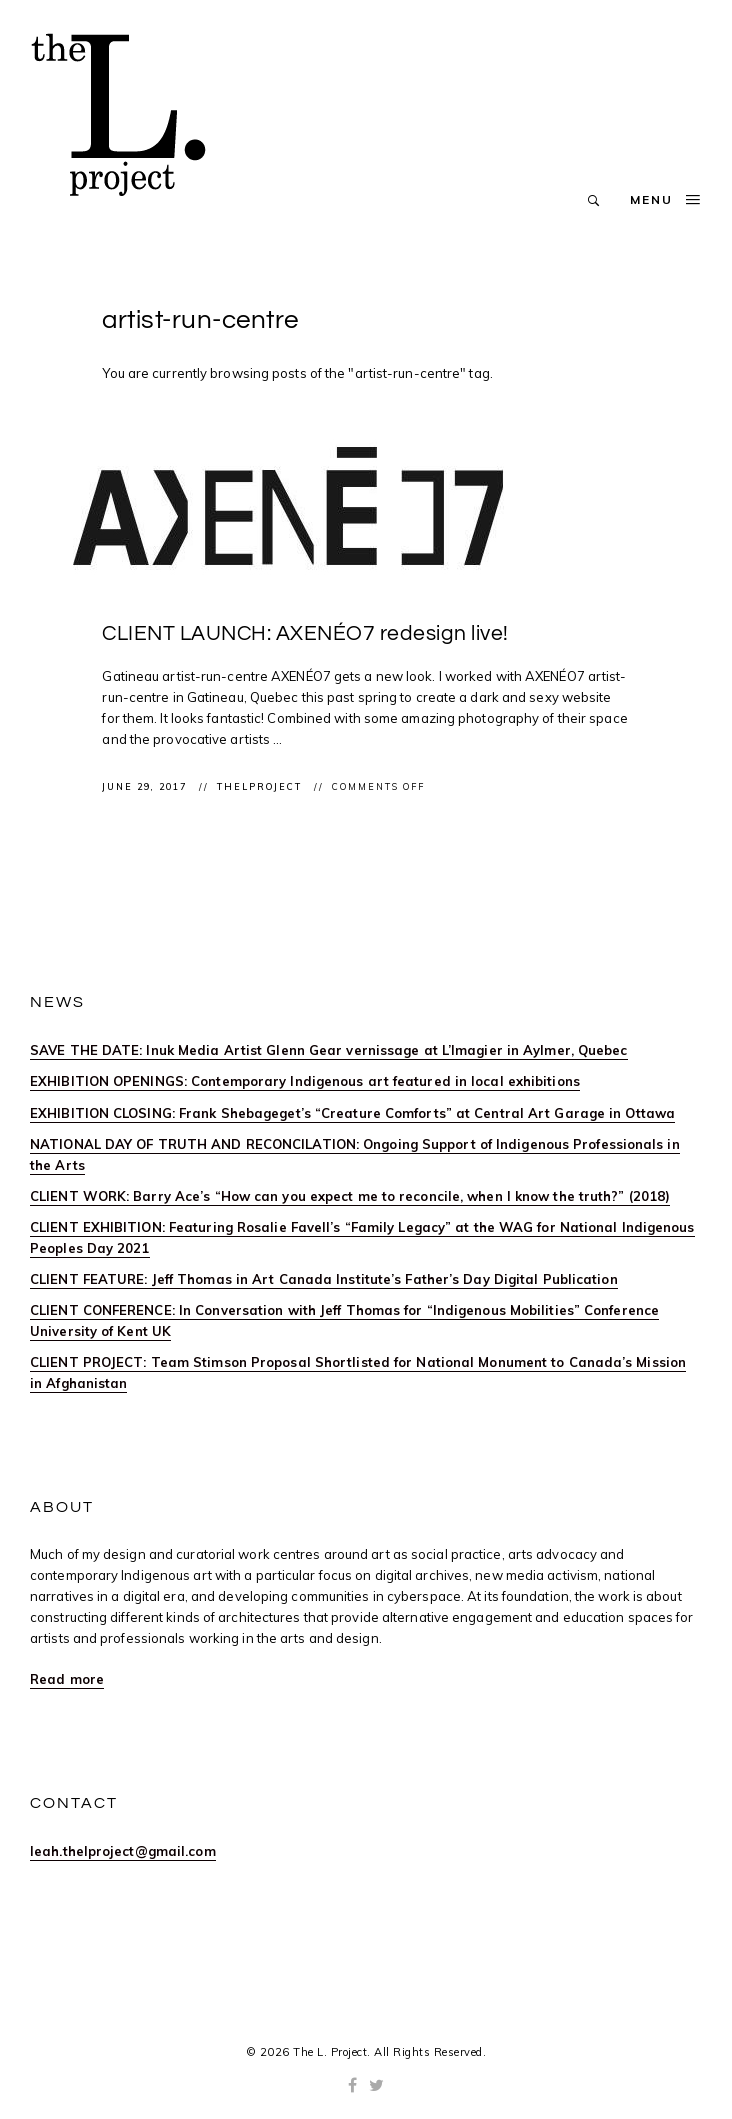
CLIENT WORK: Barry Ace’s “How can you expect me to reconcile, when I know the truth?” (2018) (350, 1196)
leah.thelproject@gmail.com (123, 1851)
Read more (67, 1679)
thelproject (261, 786)
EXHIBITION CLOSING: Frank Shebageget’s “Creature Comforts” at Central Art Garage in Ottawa (352, 1113)
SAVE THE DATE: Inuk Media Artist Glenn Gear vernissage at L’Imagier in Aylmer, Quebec (329, 1050)
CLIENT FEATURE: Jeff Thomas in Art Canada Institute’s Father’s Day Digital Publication (324, 1279)
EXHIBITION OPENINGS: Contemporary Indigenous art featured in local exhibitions (305, 1081)
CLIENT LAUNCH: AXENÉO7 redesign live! (305, 633)
